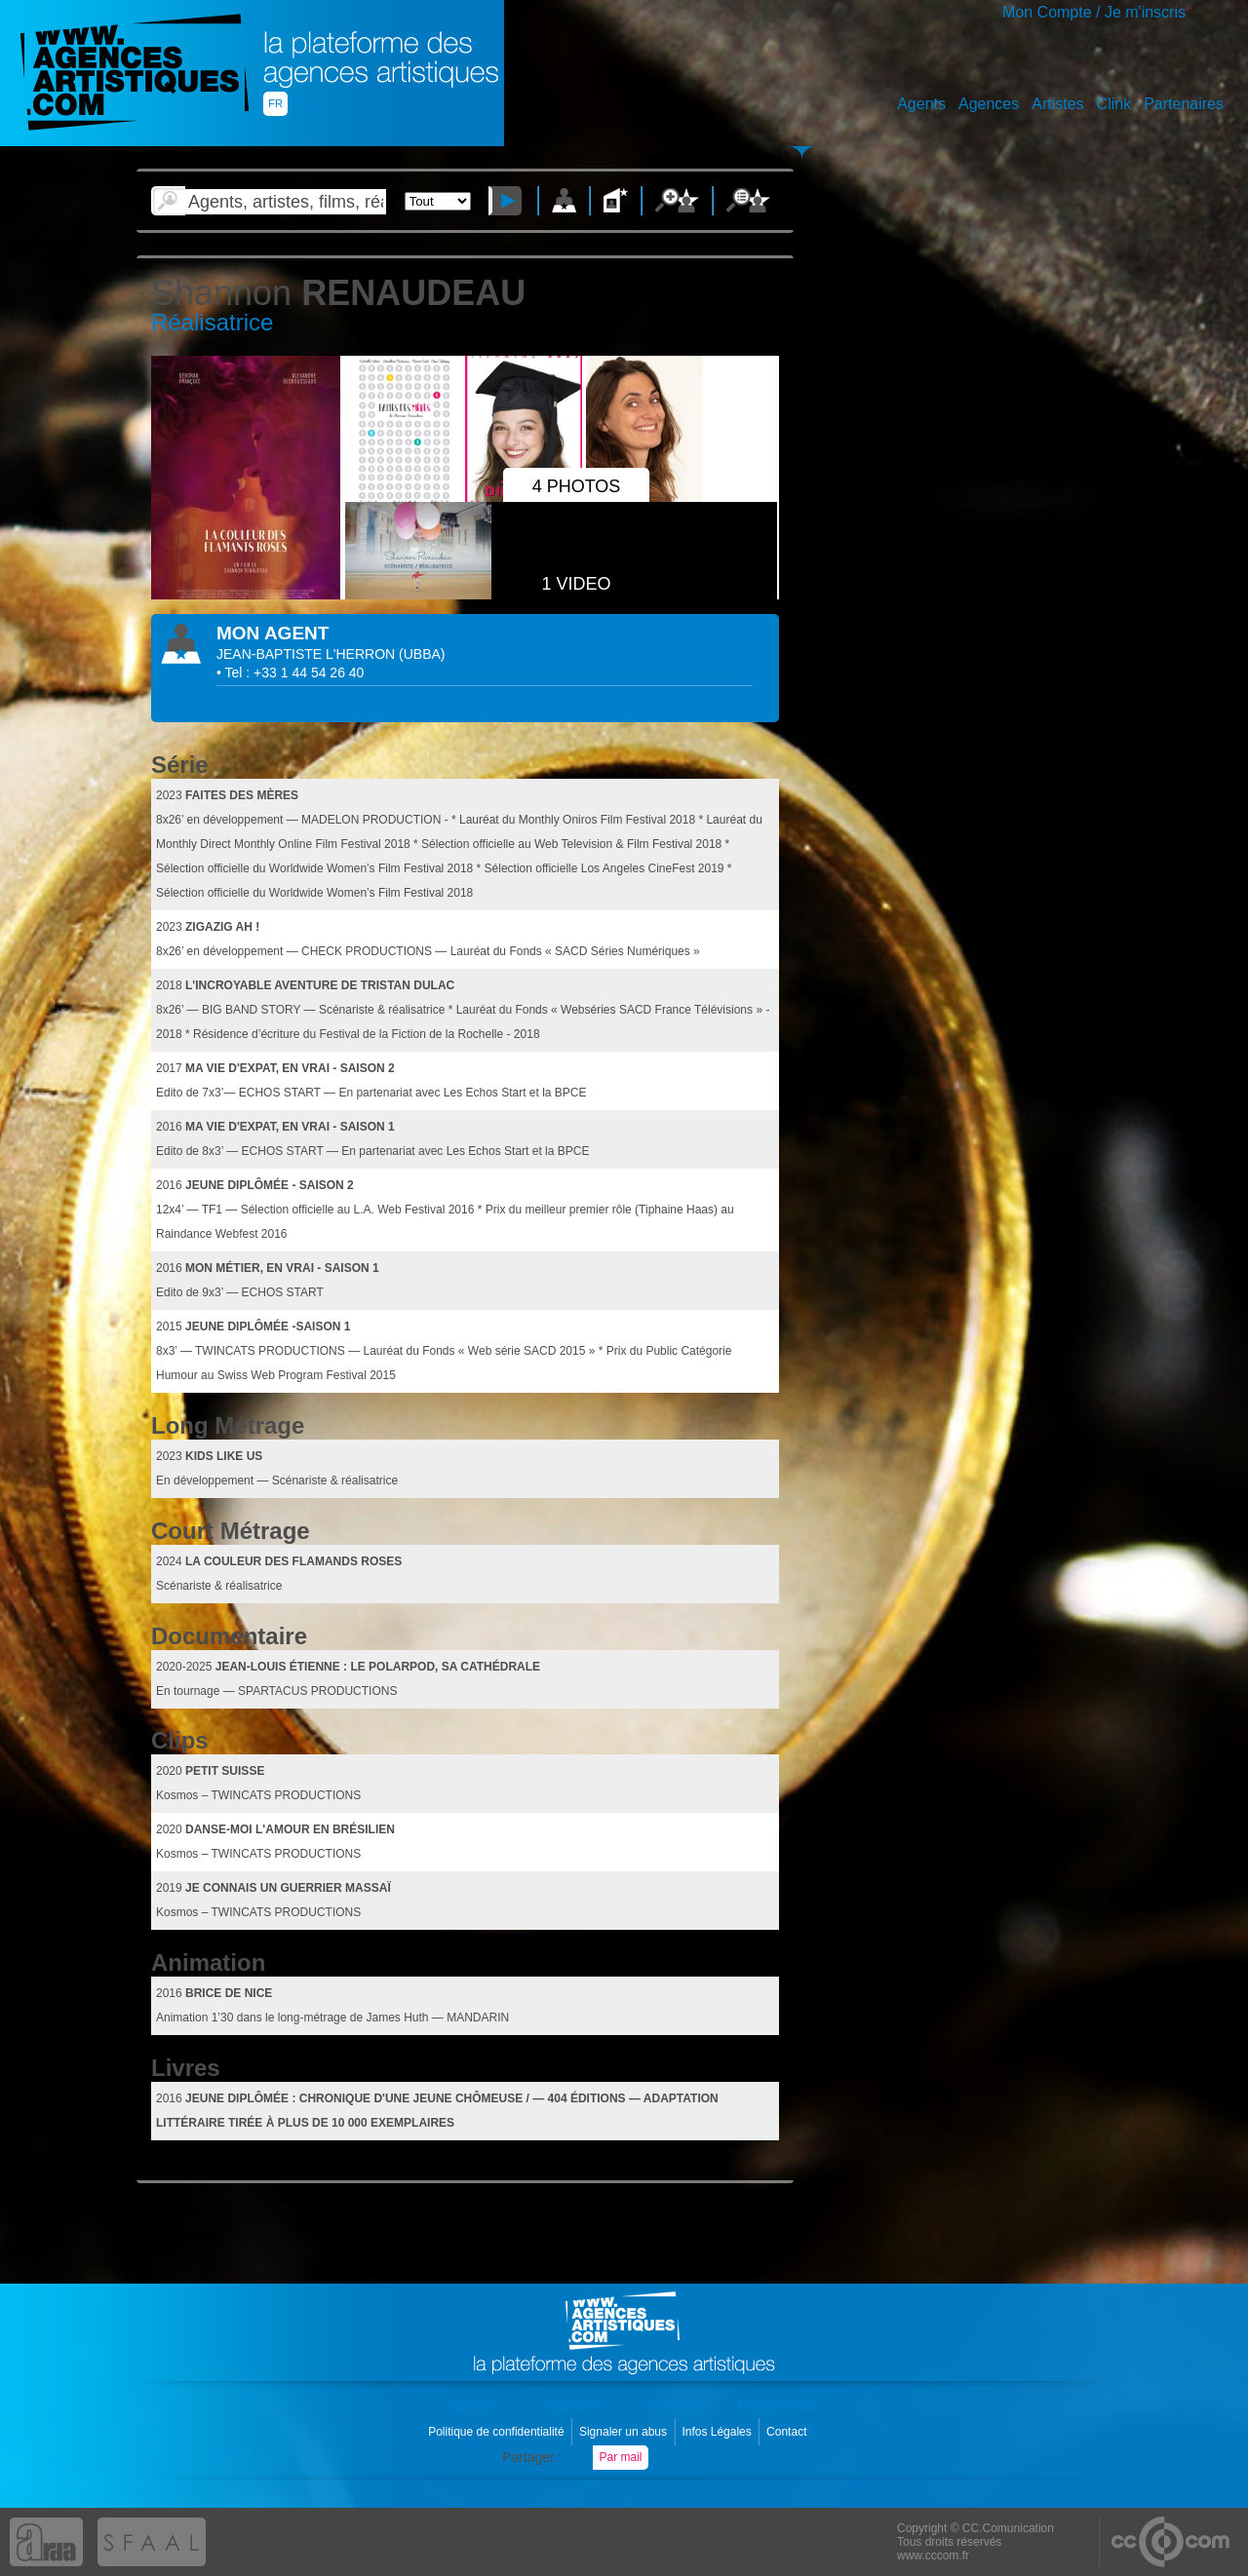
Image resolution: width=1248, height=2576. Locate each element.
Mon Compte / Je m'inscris (1094, 12)
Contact (788, 2432)
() (422, 654)
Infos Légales (718, 2432)
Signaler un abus (624, 2432)
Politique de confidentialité (497, 2432)
